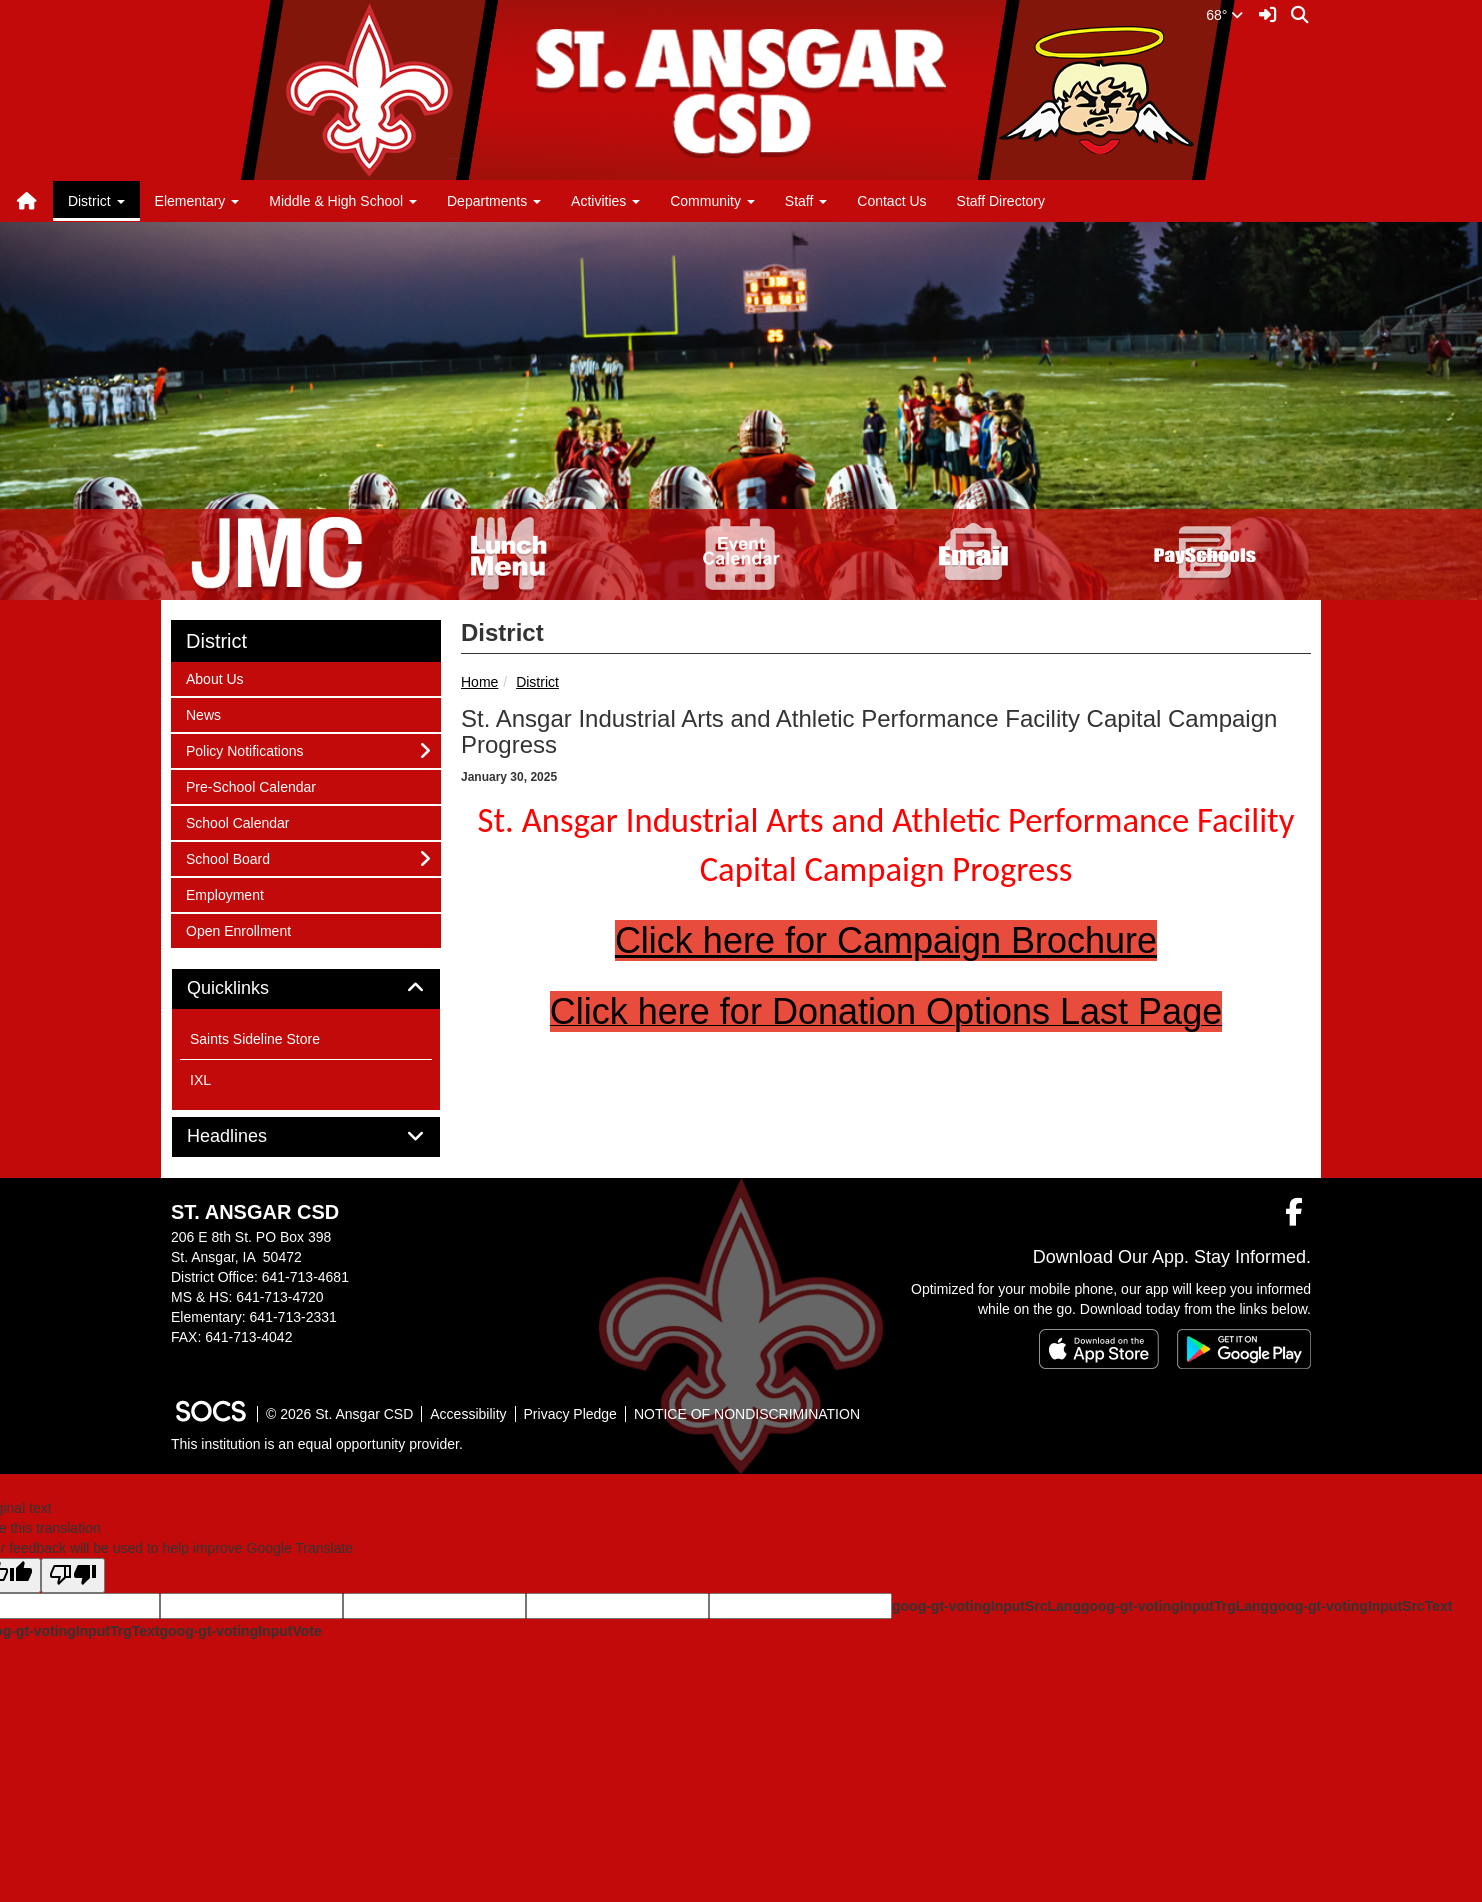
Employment (224, 893)
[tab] (306, 989)
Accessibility (468, 1414)
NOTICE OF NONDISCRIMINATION (747, 1414)
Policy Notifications (244, 749)
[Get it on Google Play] (1244, 1349)
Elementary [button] (197, 201)
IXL (200, 1080)
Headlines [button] (249, 1136)
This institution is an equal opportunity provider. (317, 1444)
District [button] (96, 201)
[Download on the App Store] (1099, 1349)
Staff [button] (806, 201)
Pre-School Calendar (250, 785)
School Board (227, 857)
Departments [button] (494, 201)
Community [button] (712, 201)
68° (1224, 15)
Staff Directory (1001, 201)
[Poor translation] (73, 1575)
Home (479, 682)
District (537, 682)
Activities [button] (605, 201)
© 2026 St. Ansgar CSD (339, 1414)
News (212, 713)
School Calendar (237, 821)
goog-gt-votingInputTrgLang (1175, 1606)
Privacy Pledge (570, 1414)
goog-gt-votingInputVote (240, 1631)
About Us (214, 677)
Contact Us (891, 201)
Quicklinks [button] (250, 988)
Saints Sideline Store (255, 1039)
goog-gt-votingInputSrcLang (986, 1606)
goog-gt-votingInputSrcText (1360, 1606)
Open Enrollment (238, 929)
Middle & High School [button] (343, 201)
